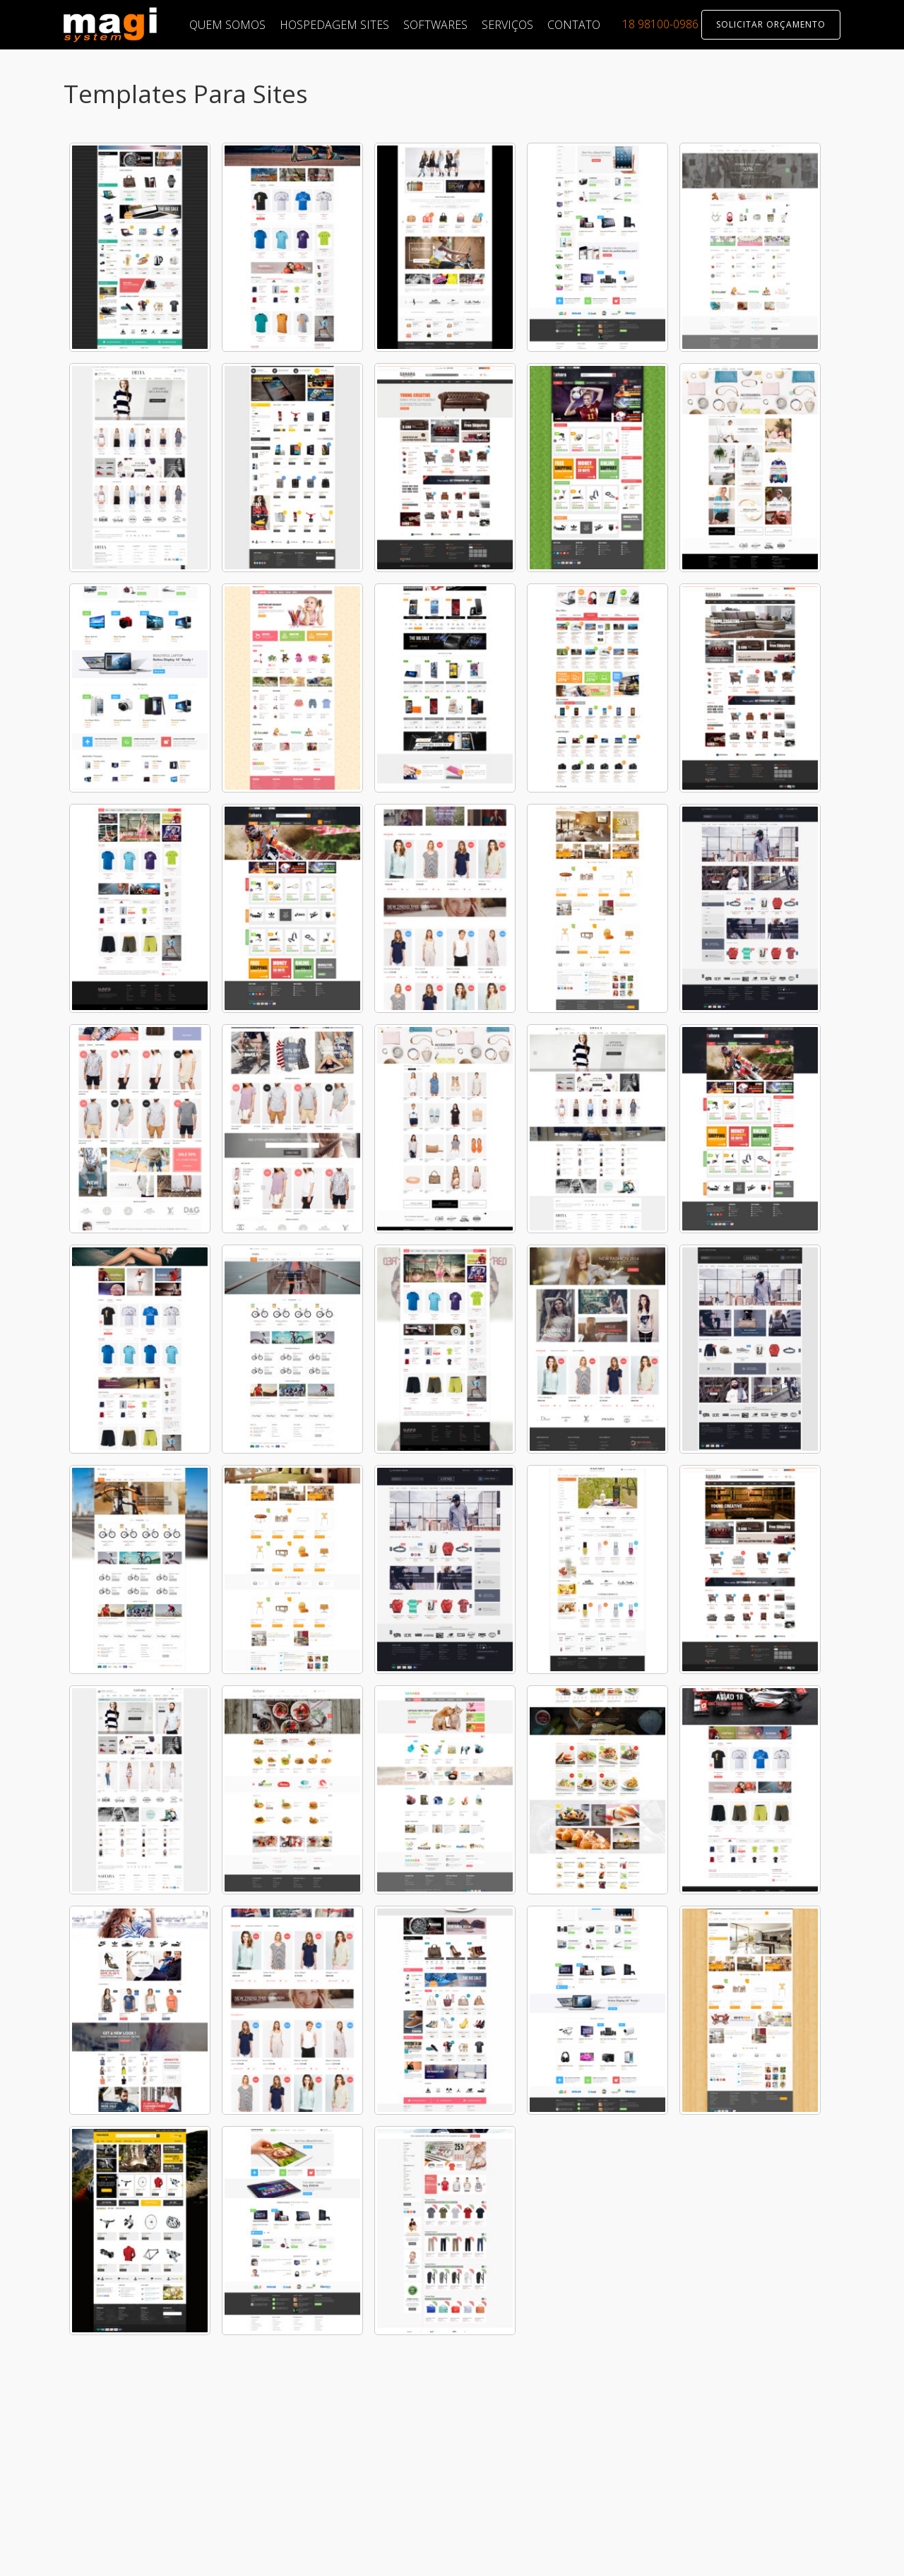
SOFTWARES (435, 24)
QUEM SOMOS (227, 24)
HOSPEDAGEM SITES (334, 24)
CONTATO (573, 24)
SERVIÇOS (507, 24)
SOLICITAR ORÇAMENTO (771, 24)
